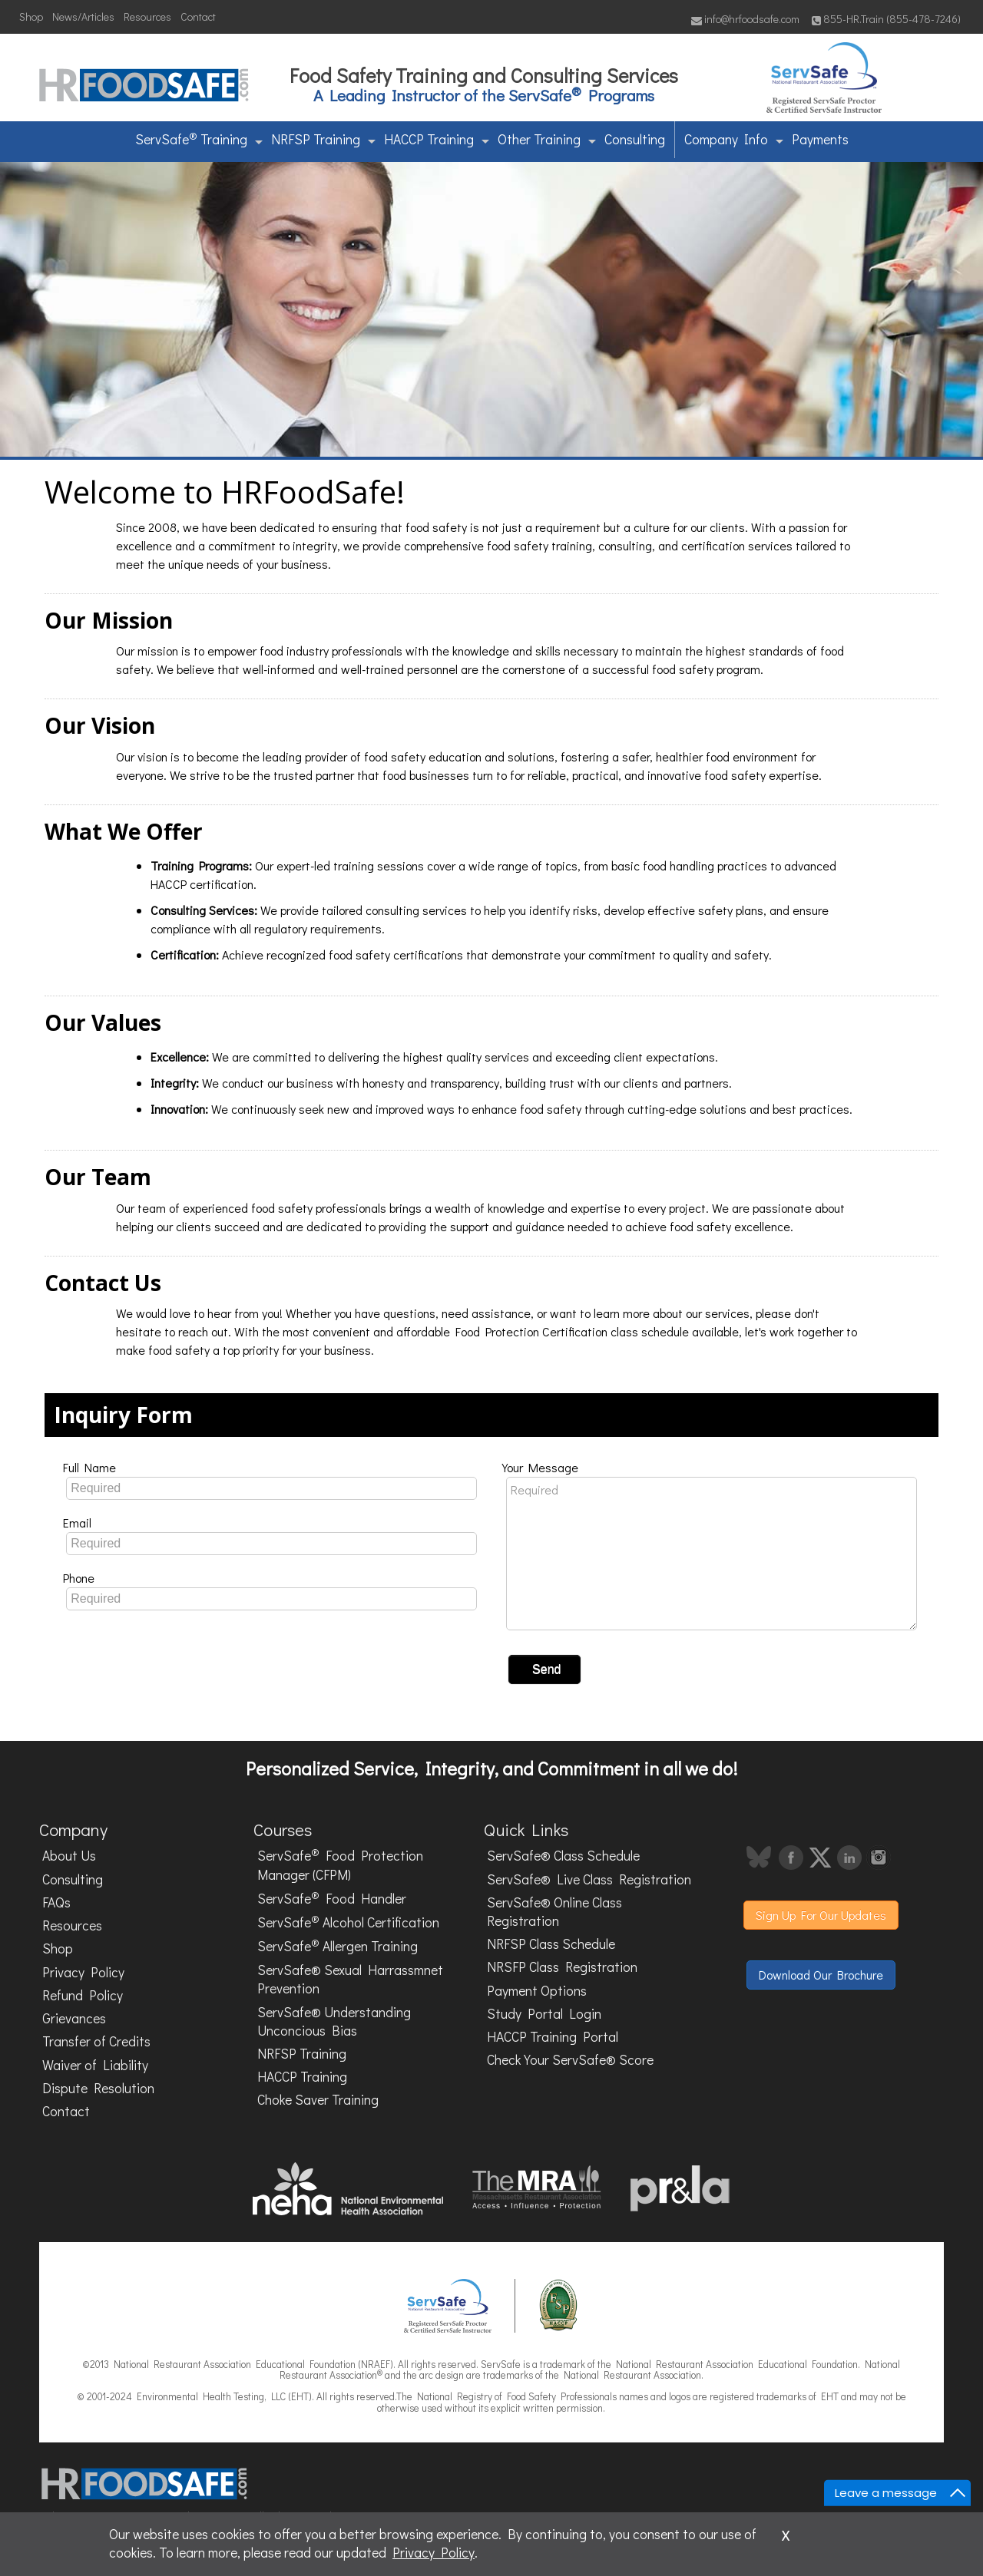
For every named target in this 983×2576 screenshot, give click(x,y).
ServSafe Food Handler (331, 1897)
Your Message (540, 1467)
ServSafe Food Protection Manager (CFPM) (340, 1864)
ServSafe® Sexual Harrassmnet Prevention (350, 1979)
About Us (69, 1855)
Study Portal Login (544, 2014)
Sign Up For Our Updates (821, 1915)
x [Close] (785, 2533)
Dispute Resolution (98, 2088)
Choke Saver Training (318, 2100)
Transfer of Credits (96, 2041)
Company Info (733, 139)
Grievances (74, 2018)
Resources (147, 16)
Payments (820, 139)
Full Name (89, 1467)
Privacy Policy (83, 1972)
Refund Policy (82, 1995)
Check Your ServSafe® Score (570, 2060)
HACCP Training (436, 139)
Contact (198, 16)
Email (77, 1522)
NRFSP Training (323, 139)
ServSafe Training (199, 138)
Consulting (634, 139)
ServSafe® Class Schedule (563, 1855)
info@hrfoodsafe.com (745, 19)
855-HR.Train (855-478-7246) (886, 19)
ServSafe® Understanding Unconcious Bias (334, 2021)
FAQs (56, 1902)
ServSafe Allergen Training (337, 1945)
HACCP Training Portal (552, 2037)
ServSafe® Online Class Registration (554, 1912)
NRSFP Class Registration (562, 1967)
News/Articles (83, 16)
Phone (78, 1578)
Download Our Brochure (821, 1975)
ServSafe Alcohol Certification (348, 1921)
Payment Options (537, 1991)
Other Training (547, 139)
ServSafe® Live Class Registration (589, 1879)
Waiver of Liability (95, 2065)
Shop (31, 16)
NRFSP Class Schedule (551, 1944)
